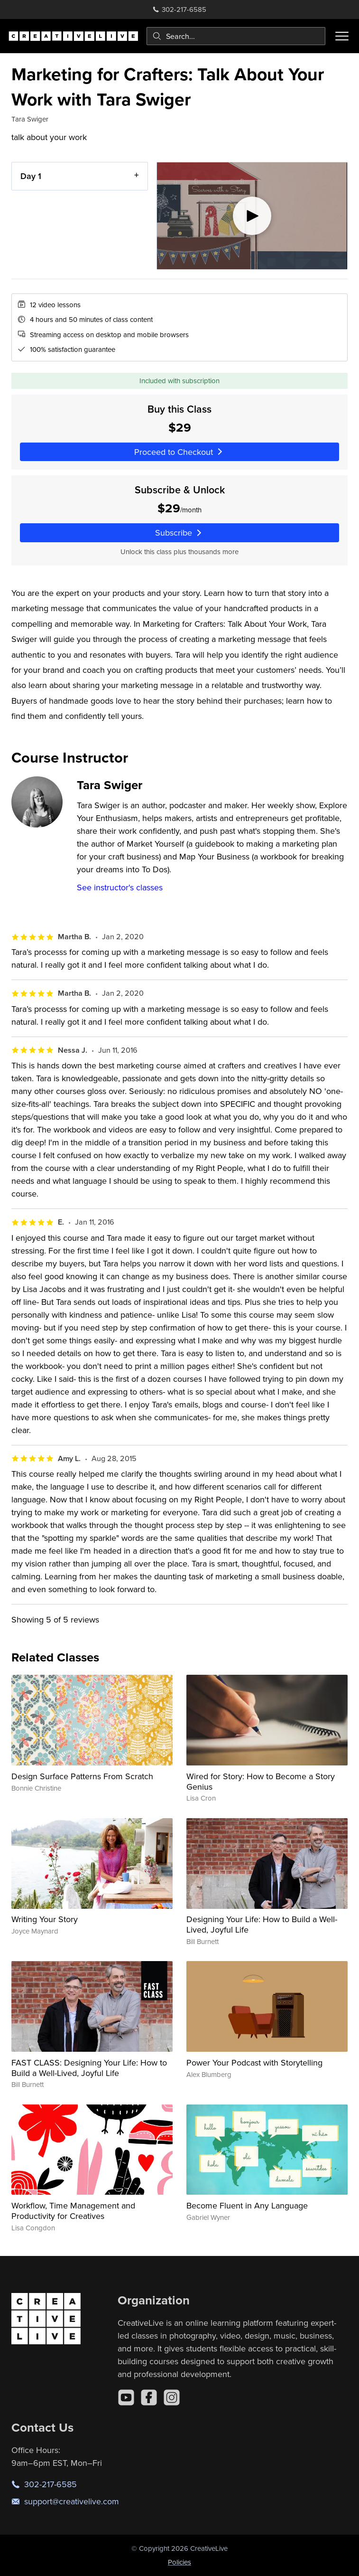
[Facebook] (148, 2397)
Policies (179, 2562)
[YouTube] (126, 2397)
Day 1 (30, 176)
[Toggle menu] (341, 36)
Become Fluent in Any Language (247, 2205)
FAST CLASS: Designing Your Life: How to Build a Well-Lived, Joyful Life (89, 2068)
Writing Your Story (44, 1919)
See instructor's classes (120, 887)
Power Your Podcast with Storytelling (254, 2062)
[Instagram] (171, 2397)
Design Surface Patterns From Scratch (82, 1776)
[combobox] (236, 36)
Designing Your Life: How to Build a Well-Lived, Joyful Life (261, 1924)
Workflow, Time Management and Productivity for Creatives (73, 2210)
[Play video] (252, 215)
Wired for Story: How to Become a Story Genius (260, 1781)
